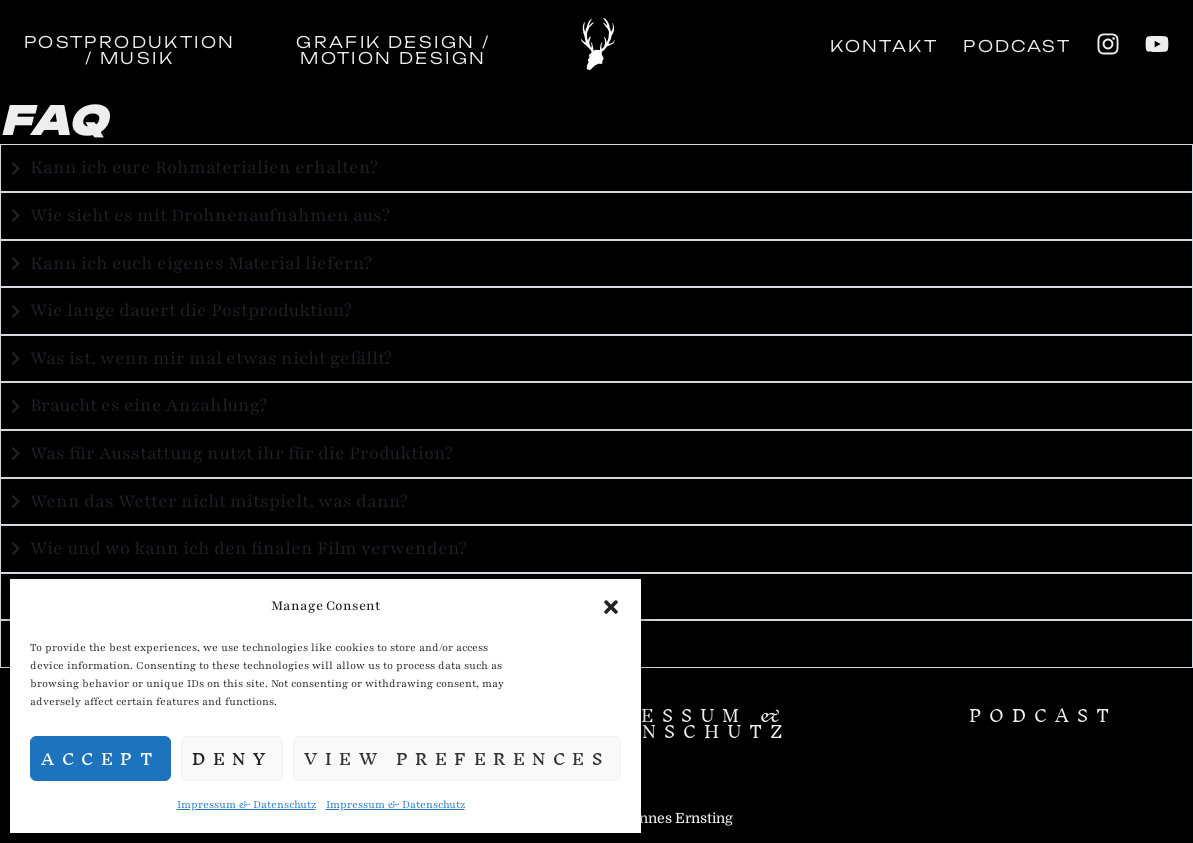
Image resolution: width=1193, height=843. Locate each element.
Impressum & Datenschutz (246, 804)
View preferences (457, 758)
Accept (100, 758)
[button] (611, 607)
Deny (232, 758)
